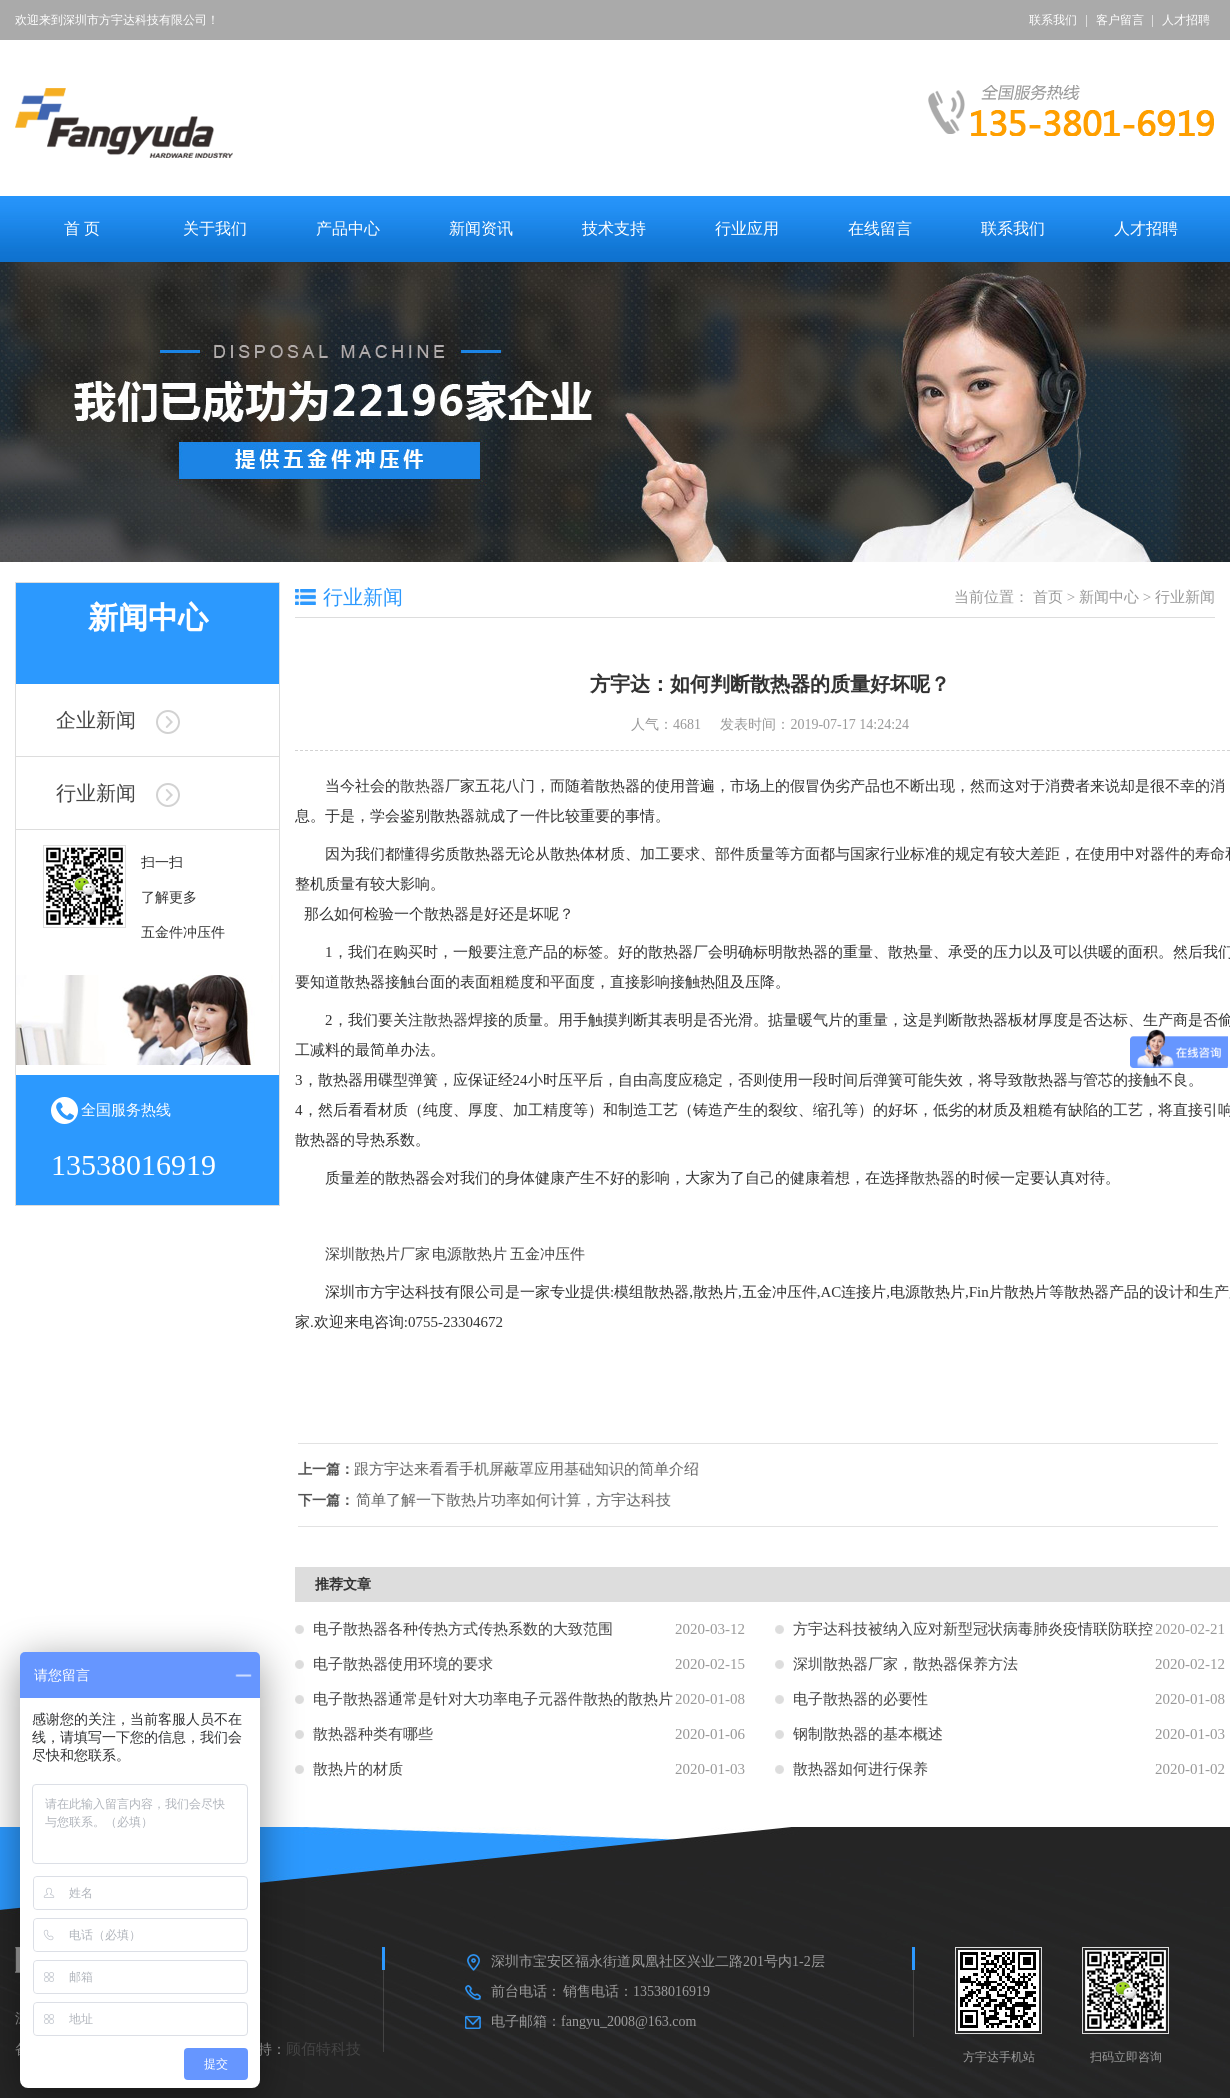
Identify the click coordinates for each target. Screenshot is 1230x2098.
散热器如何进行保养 (860, 1769)
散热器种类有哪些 (373, 1734)
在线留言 (880, 228)
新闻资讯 (481, 228)
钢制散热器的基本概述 (868, 1734)
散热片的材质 (358, 1769)
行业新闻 (118, 793)
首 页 (82, 228)
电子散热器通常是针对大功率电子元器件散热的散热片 (493, 1699)
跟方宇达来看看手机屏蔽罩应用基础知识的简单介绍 (542, 1469)
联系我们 (1053, 20)
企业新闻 (118, 720)
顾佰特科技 (323, 2049)
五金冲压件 (547, 1254)
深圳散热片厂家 (377, 1254)
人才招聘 (1186, 20)
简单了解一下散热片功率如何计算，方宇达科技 (529, 1500)
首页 (1048, 597)
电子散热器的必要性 (860, 1699)
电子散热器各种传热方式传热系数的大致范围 (463, 1629)
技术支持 (614, 228)
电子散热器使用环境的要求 (403, 1664)
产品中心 (348, 228)
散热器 (422, 786)
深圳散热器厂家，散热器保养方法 (905, 1664)
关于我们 (215, 228)
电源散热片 (469, 1254)
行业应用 (747, 228)
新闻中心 (1109, 597)
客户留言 (1120, 20)
